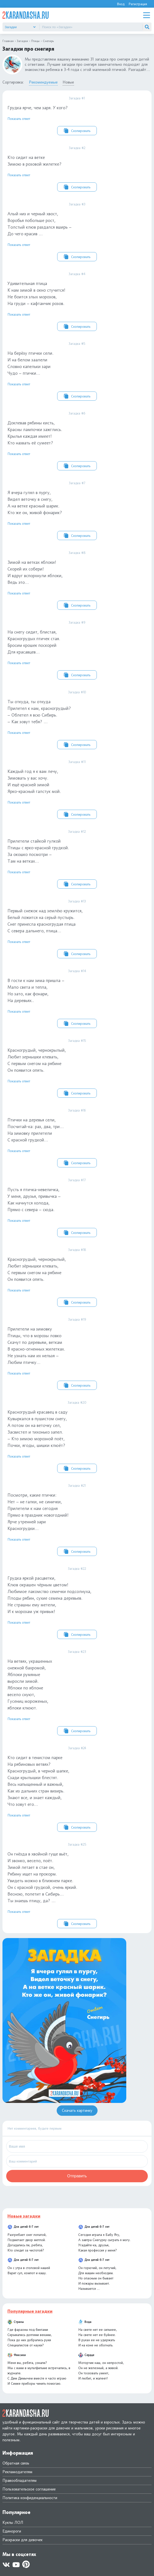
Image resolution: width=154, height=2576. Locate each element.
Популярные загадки (29, 2311)
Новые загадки (23, 2216)
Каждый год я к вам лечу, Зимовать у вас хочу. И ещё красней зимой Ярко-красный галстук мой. (77, 789)
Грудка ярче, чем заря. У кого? (77, 115)
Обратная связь (15, 2463)
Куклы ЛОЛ (12, 2522)
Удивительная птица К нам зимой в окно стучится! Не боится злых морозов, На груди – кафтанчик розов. (77, 301)
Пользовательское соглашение (29, 2489)
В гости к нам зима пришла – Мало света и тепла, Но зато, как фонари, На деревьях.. (77, 998)
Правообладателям (19, 2480)
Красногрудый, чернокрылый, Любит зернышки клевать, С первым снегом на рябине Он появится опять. (77, 1068)
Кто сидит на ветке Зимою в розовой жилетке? (77, 168)
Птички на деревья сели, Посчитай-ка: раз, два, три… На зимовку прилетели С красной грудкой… (77, 1137)
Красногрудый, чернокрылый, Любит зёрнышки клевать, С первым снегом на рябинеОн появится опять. (77, 1277)
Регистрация (137, 4)
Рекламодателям (17, 2471)
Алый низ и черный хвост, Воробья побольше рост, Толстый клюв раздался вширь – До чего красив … (77, 231)
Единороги (11, 2531)
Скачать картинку (77, 2110)
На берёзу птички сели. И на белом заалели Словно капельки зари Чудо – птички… (77, 371)
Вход (121, 4)
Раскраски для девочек (22, 2539)
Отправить (77, 2176)
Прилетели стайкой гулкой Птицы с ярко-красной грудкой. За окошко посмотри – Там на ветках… (77, 859)
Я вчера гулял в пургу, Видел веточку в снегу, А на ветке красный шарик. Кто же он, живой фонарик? (77, 510)
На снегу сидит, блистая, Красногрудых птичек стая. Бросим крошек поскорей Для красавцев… (77, 649)
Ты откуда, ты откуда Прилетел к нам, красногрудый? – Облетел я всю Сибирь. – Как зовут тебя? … (77, 719)
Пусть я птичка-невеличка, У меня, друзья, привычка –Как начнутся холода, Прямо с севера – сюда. (77, 1207)
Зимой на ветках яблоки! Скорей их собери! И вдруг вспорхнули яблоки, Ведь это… (77, 580)
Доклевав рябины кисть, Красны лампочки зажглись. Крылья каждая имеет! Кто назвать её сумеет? (77, 440)
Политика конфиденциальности (29, 2497)
